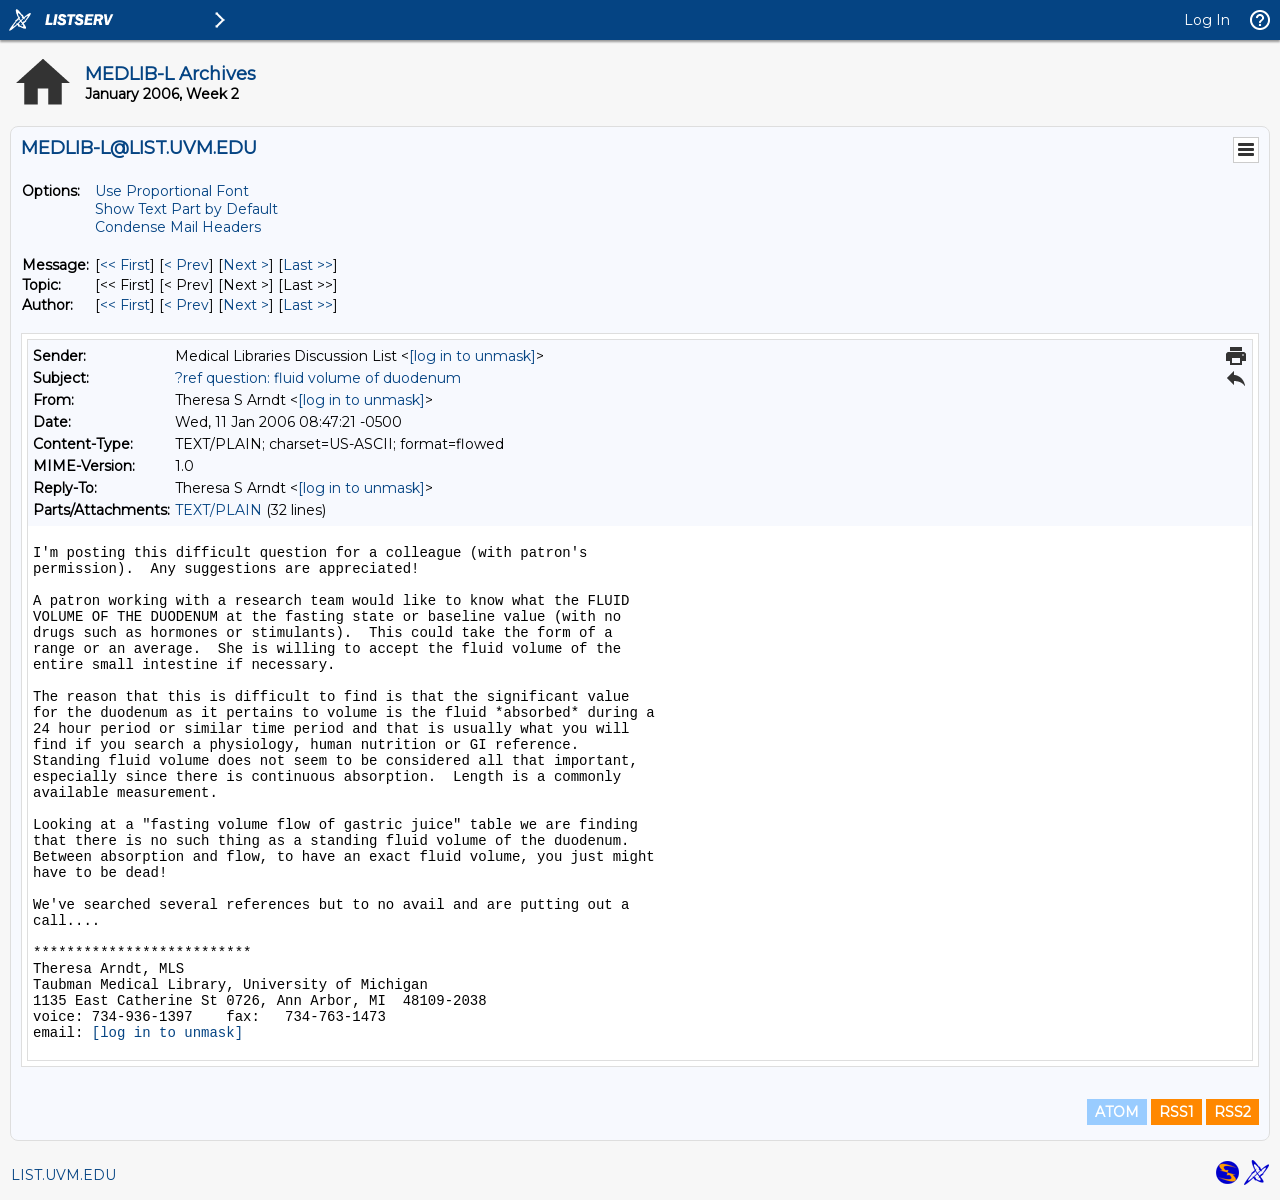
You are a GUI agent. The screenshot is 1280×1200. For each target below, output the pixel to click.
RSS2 (1232, 1112)
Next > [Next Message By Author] (246, 305)
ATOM (1117, 1112)
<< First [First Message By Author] (125, 305)
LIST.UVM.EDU (63, 1175)
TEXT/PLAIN (218, 510)
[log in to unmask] (472, 356)
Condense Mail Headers (178, 227)
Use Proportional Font (172, 191)
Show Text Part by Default (186, 209)
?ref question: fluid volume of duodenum (318, 378)
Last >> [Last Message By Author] (308, 305)
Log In (1207, 20)
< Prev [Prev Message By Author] (186, 305)
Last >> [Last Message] (308, 265)
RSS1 (1176, 1112)
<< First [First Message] (125, 265)
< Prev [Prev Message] (186, 265)
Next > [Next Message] (246, 265)
